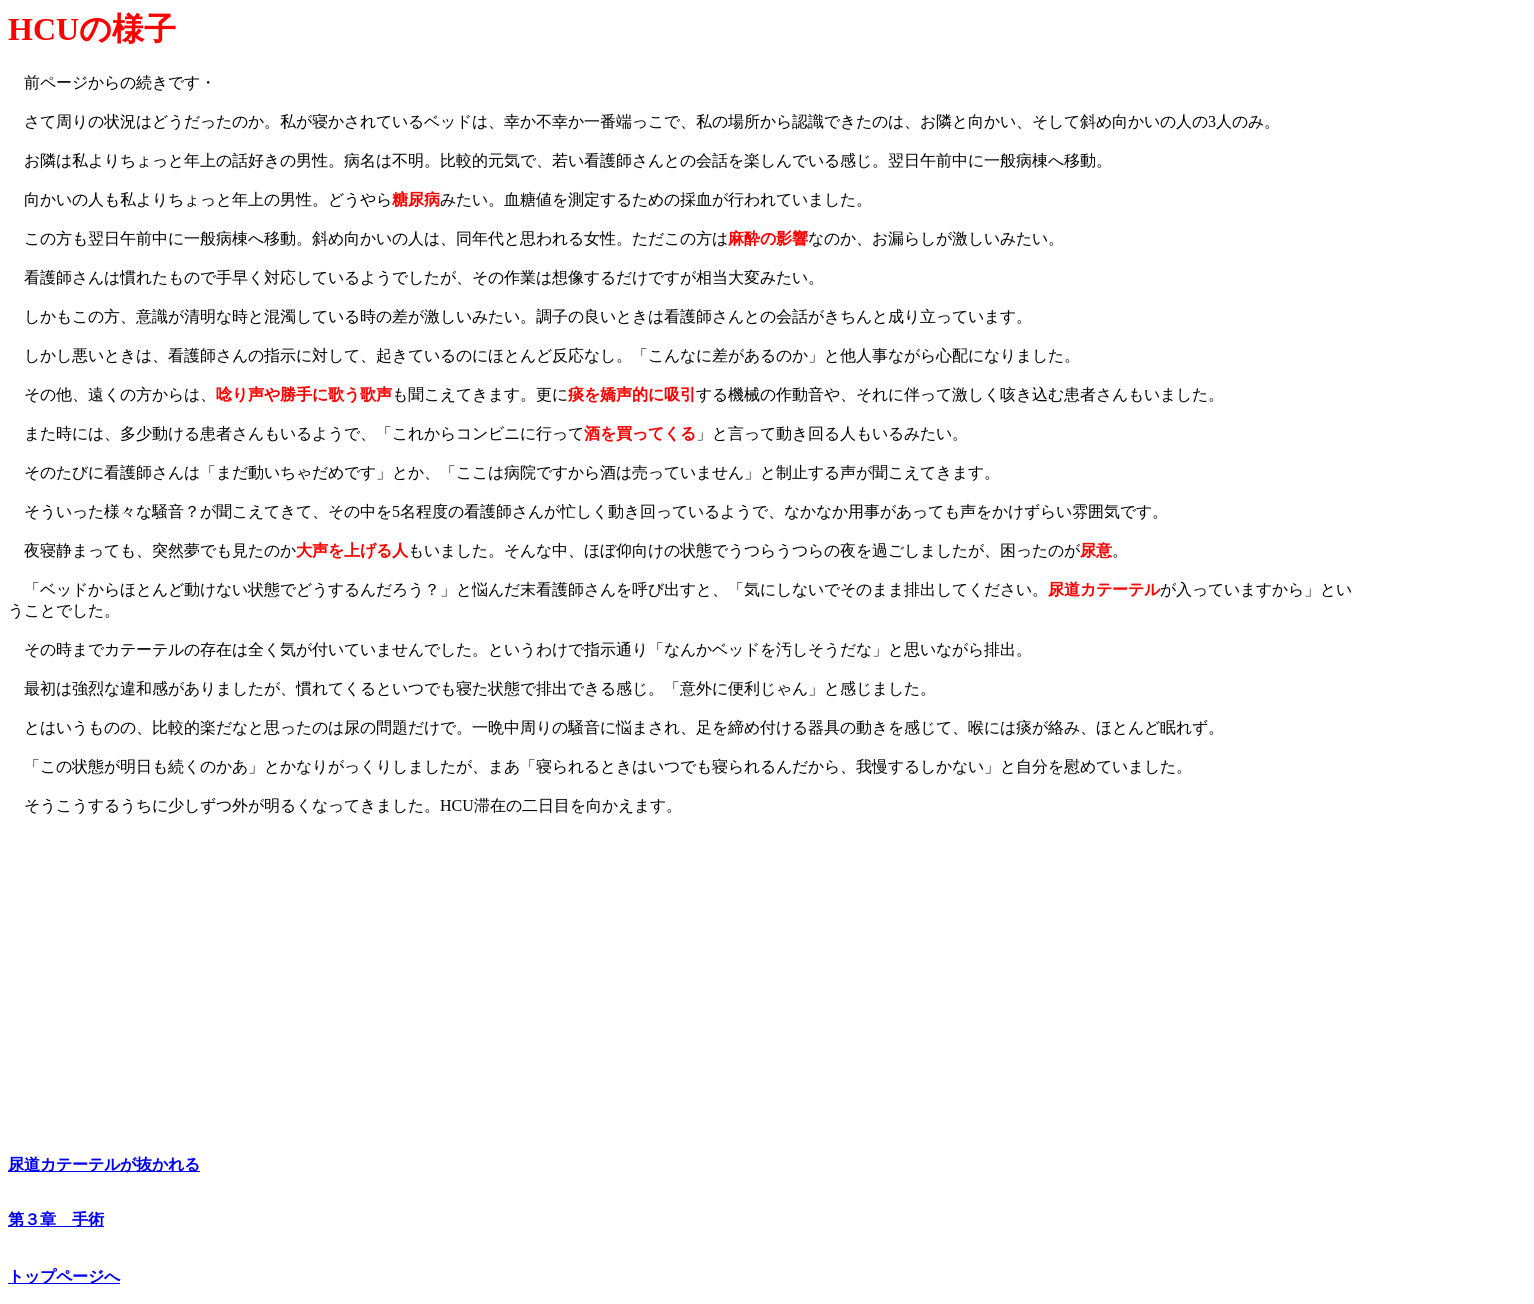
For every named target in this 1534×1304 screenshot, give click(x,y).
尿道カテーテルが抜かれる (104, 1164)
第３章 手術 (56, 1219)
